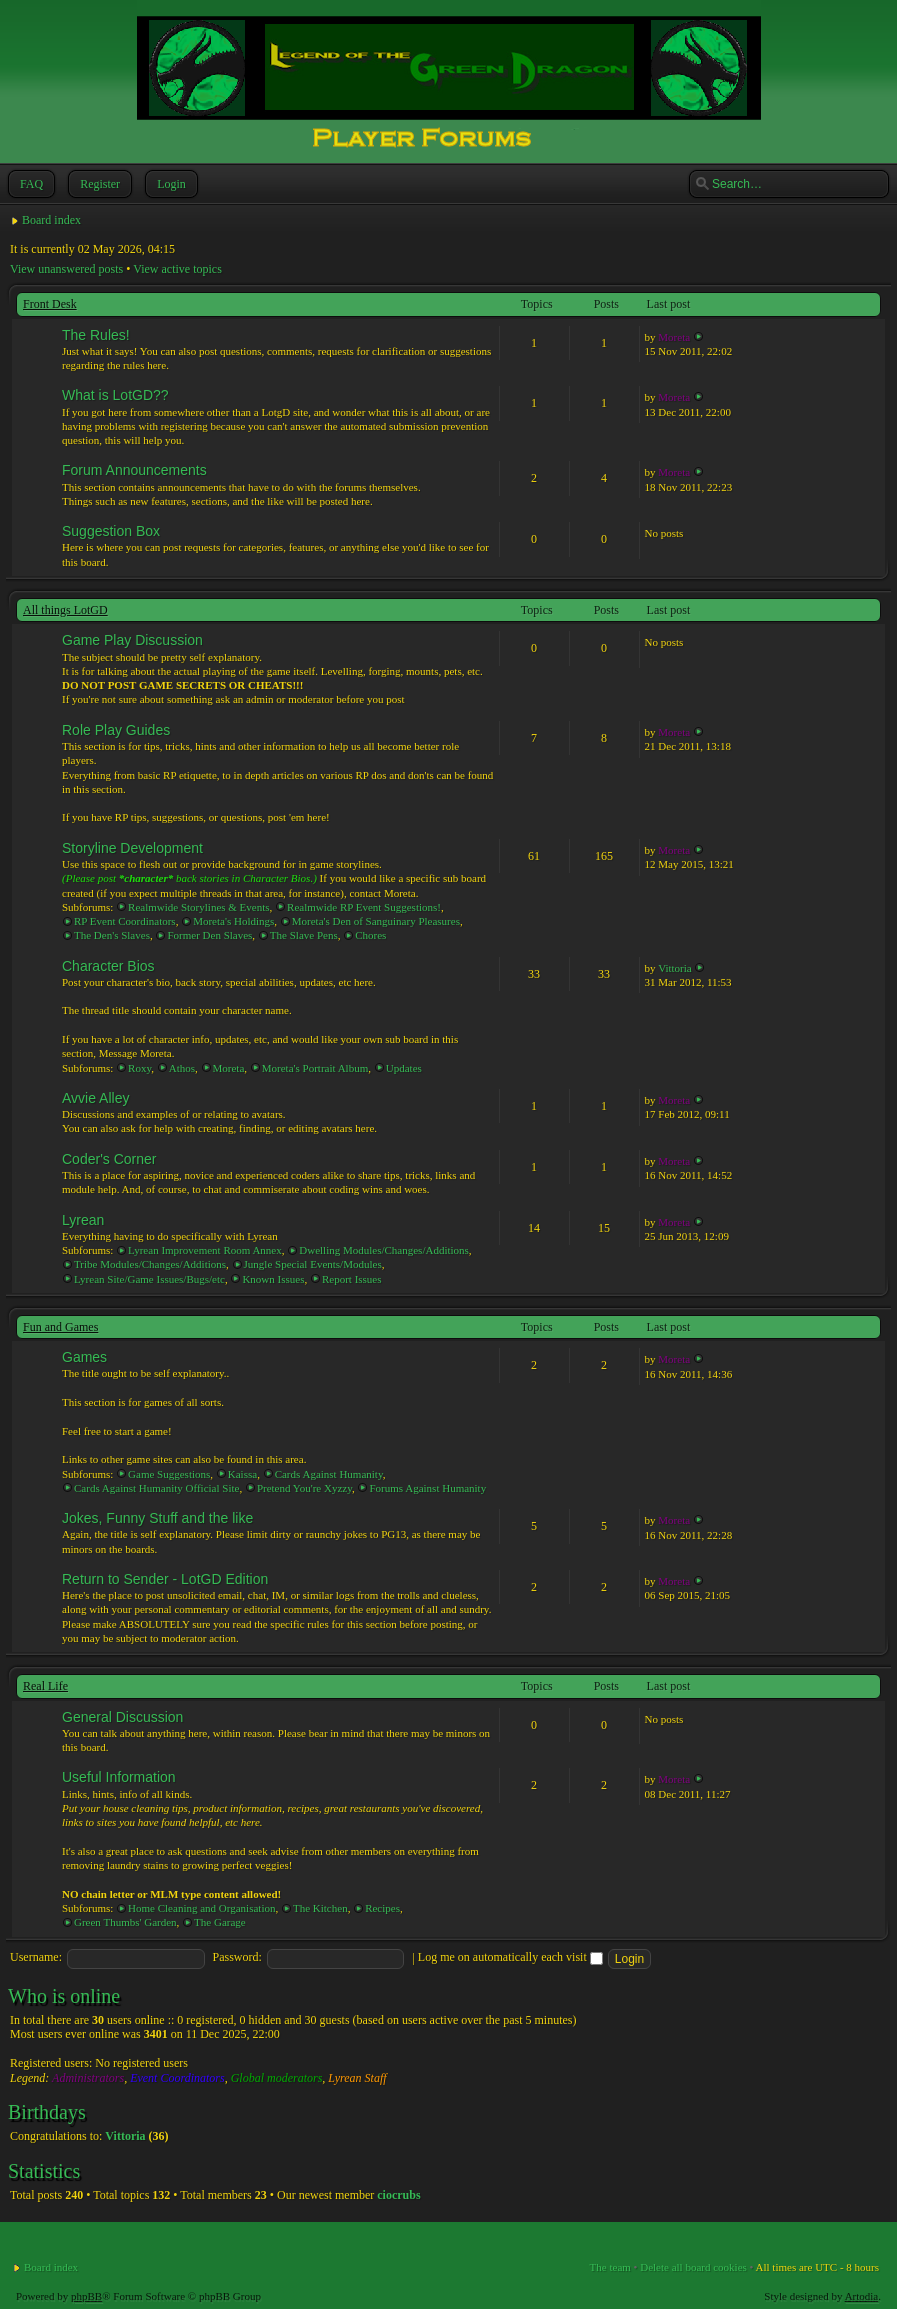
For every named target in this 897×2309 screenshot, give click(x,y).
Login (169, 184)
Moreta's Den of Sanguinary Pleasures (376, 921)
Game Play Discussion (132, 640)
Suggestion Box (111, 531)
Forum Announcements (134, 470)
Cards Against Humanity (329, 1474)
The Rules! (96, 335)
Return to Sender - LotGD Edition (165, 1579)
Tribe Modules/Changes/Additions (150, 1264)
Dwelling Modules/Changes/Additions (384, 1250)
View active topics (177, 269)
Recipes (382, 1908)
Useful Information (119, 1777)
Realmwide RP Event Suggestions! (364, 907)
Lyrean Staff (357, 2078)
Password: (237, 1957)
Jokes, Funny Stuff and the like (157, 1518)
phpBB (86, 2296)
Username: (36, 1957)
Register (98, 184)
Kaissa (242, 1474)
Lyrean (83, 1220)
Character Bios (108, 966)
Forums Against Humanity (427, 1488)
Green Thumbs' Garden (125, 1922)
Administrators (88, 2078)
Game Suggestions (169, 1474)
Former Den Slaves (209, 935)
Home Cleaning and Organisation (201, 1908)
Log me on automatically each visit (510, 1957)
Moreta (674, 337)
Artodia (862, 2296)
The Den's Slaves (112, 935)
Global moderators (277, 2078)
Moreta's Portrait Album (315, 1068)
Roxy (139, 1068)
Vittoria (675, 968)
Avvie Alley (95, 1098)
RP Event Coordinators (125, 921)
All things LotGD (65, 610)
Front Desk (50, 304)
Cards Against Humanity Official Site (156, 1488)
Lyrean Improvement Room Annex (205, 1250)
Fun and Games (60, 1327)
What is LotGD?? (115, 395)
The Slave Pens (304, 935)
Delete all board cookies (693, 2267)
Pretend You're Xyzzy (304, 1488)
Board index (51, 220)
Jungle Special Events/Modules (313, 1264)
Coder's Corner (109, 1159)
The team (610, 2267)
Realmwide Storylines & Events (198, 907)
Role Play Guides (116, 730)
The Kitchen (320, 1908)
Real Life (45, 1686)
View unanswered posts (66, 269)
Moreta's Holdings (233, 921)
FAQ (29, 184)
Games (84, 1357)
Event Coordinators (177, 2078)
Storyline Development (132, 848)
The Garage (220, 1922)
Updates (404, 1068)
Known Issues (273, 1279)
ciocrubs (398, 2195)
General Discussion (122, 1717)
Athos (182, 1068)
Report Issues (352, 1279)
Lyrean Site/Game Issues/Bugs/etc (149, 1279)
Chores (370, 935)
